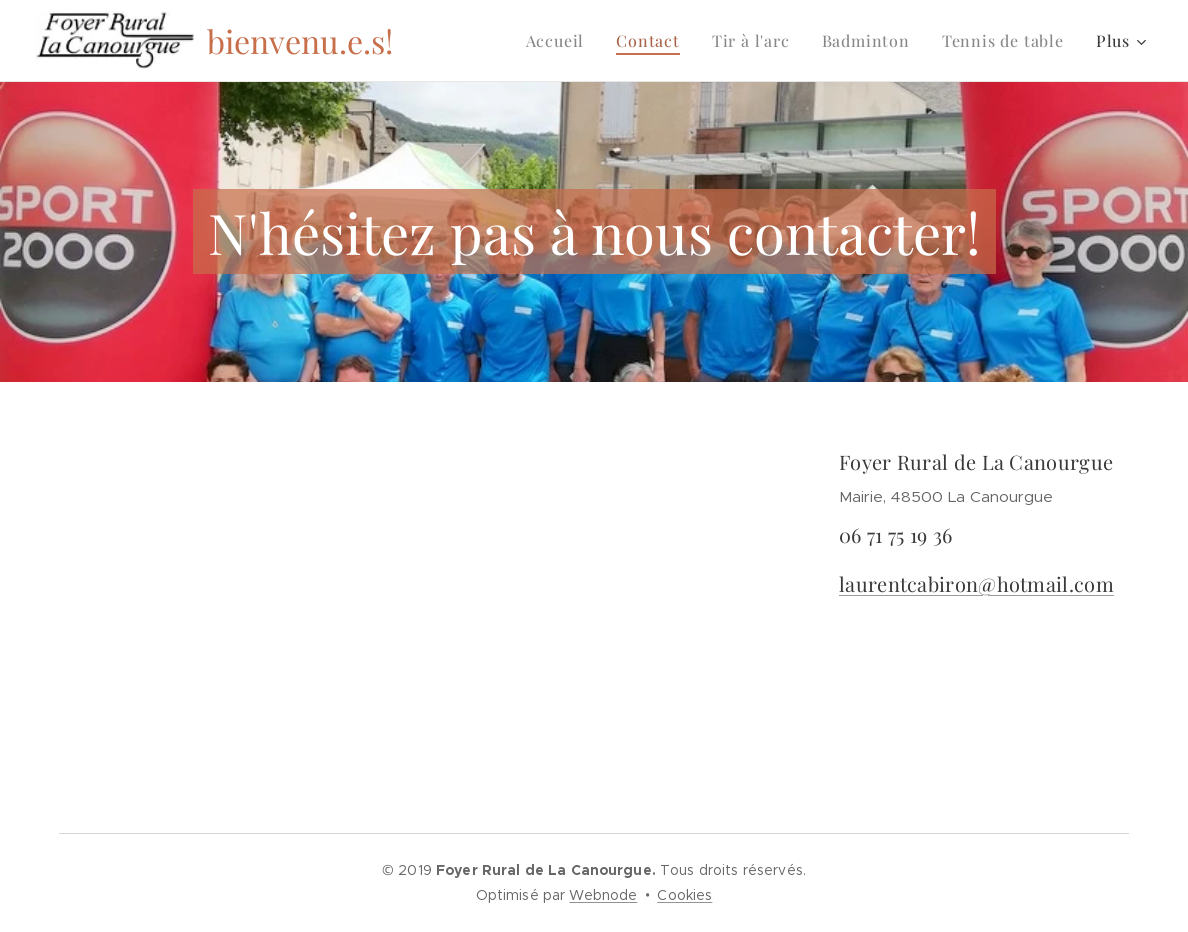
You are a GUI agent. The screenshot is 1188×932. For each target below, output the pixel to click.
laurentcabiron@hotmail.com (976, 583)
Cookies (684, 895)
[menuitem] (561, 41)
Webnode (603, 895)
